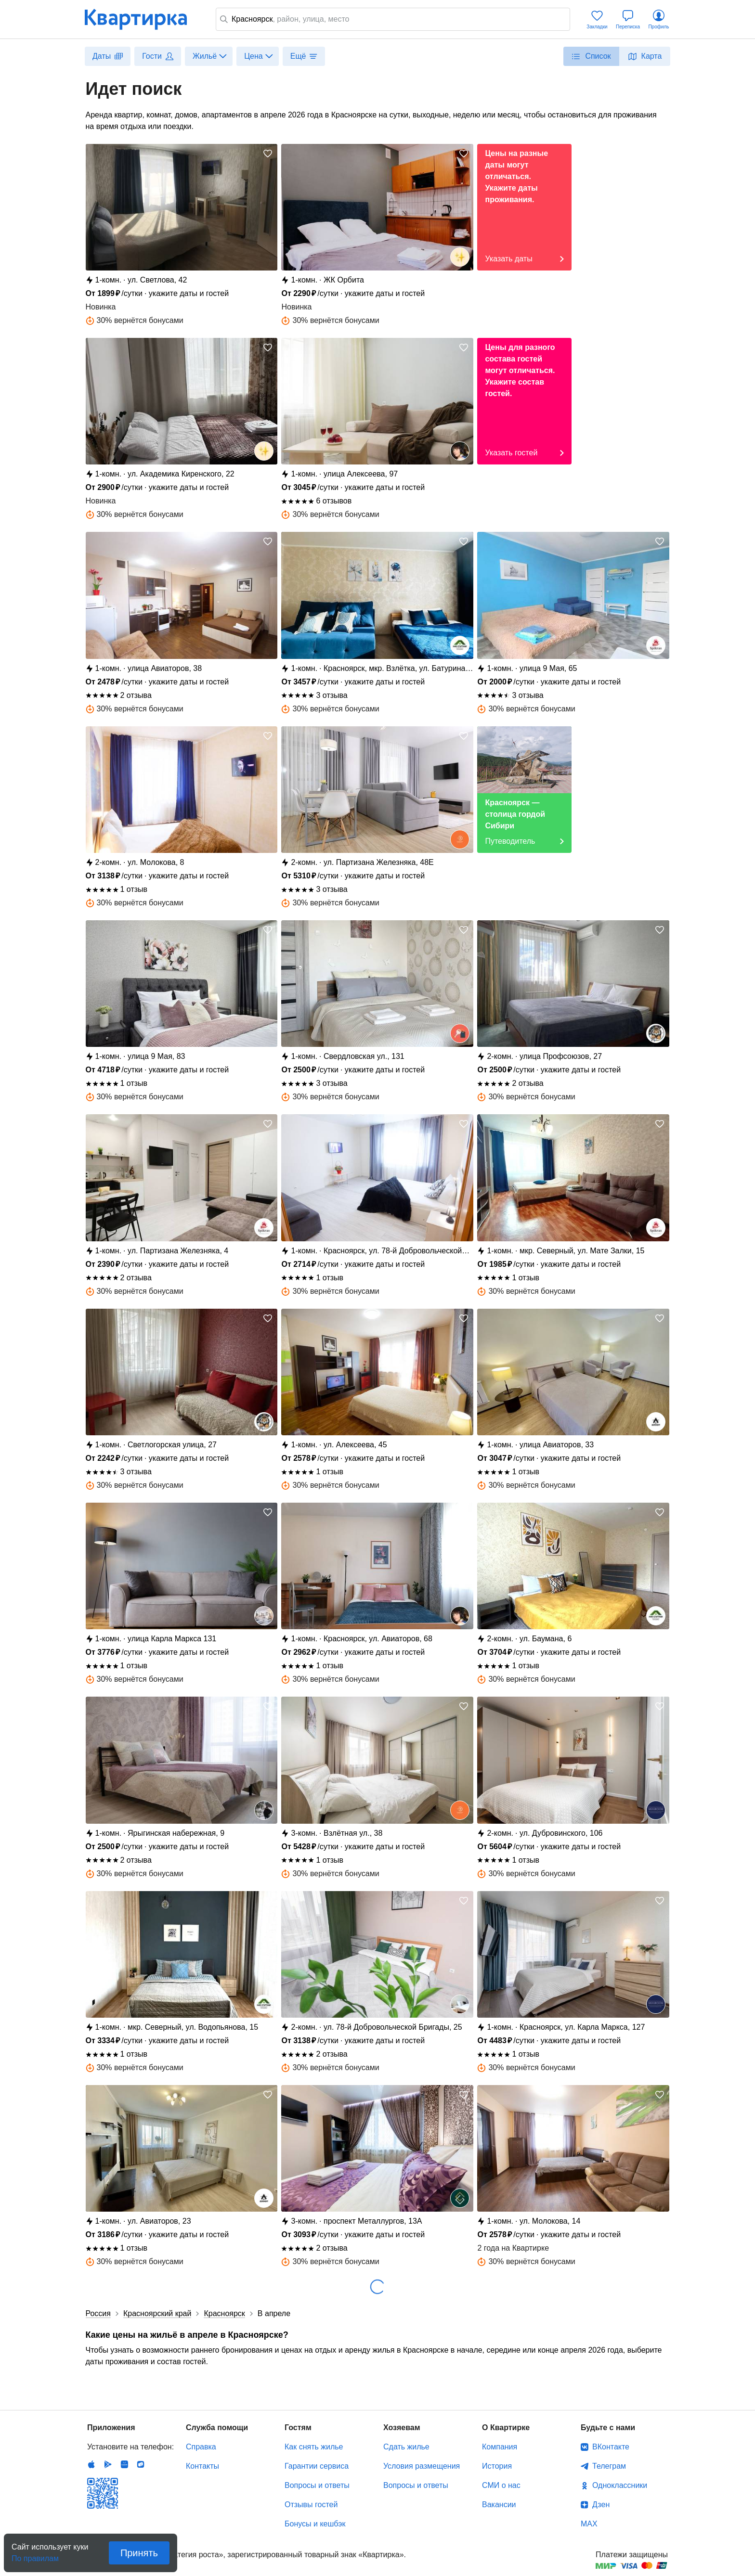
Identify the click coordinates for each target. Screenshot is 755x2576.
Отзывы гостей (311, 2504)
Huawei (124, 2464)
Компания (499, 2447)
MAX (589, 2524)
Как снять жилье (314, 2447)
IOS (91, 2464)
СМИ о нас (501, 2485)
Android (108, 2464)
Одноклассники (619, 2485)
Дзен (601, 2504)
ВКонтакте (610, 2447)
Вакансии (499, 2504)
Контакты (202, 2466)
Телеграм (609, 2466)
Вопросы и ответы (317, 2485)
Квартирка (142, 19)
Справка (201, 2447)
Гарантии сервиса (317, 2466)
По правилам (35, 2555)
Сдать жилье (406, 2447)
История (497, 2466)
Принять (139, 2553)
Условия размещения (421, 2466)
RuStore (140, 2464)
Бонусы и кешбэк (315, 2524)
